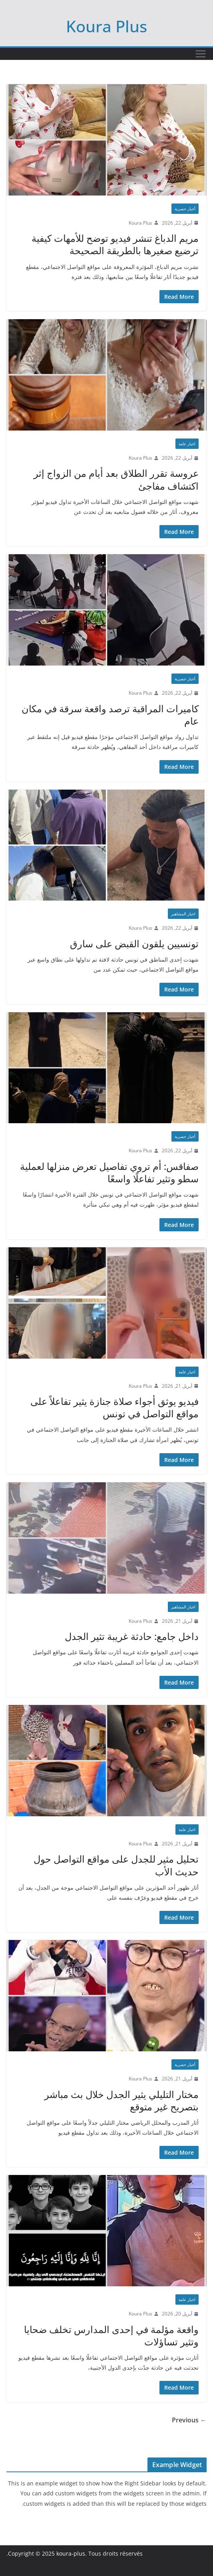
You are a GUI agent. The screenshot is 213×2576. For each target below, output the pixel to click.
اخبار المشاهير (183, 914)
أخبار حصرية (185, 208)
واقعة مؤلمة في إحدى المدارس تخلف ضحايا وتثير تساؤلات (111, 2335)
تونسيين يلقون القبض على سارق (134, 943)
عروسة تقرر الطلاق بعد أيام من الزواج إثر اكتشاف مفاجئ (116, 479)
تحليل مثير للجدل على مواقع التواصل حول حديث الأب (116, 1865)
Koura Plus (106, 26)
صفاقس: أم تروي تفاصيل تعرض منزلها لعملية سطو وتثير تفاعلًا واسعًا (109, 1172)
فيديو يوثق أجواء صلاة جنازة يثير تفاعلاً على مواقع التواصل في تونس (114, 1407)
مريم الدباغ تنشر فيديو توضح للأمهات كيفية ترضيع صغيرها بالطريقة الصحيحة (115, 244)
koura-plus (70, 2553)
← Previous (189, 2420)
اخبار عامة (187, 443)
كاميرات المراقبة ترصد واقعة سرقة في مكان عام (110, 714)
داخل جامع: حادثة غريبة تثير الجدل (132, 1636)
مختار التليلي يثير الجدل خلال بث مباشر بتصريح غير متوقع (121, 2100)
